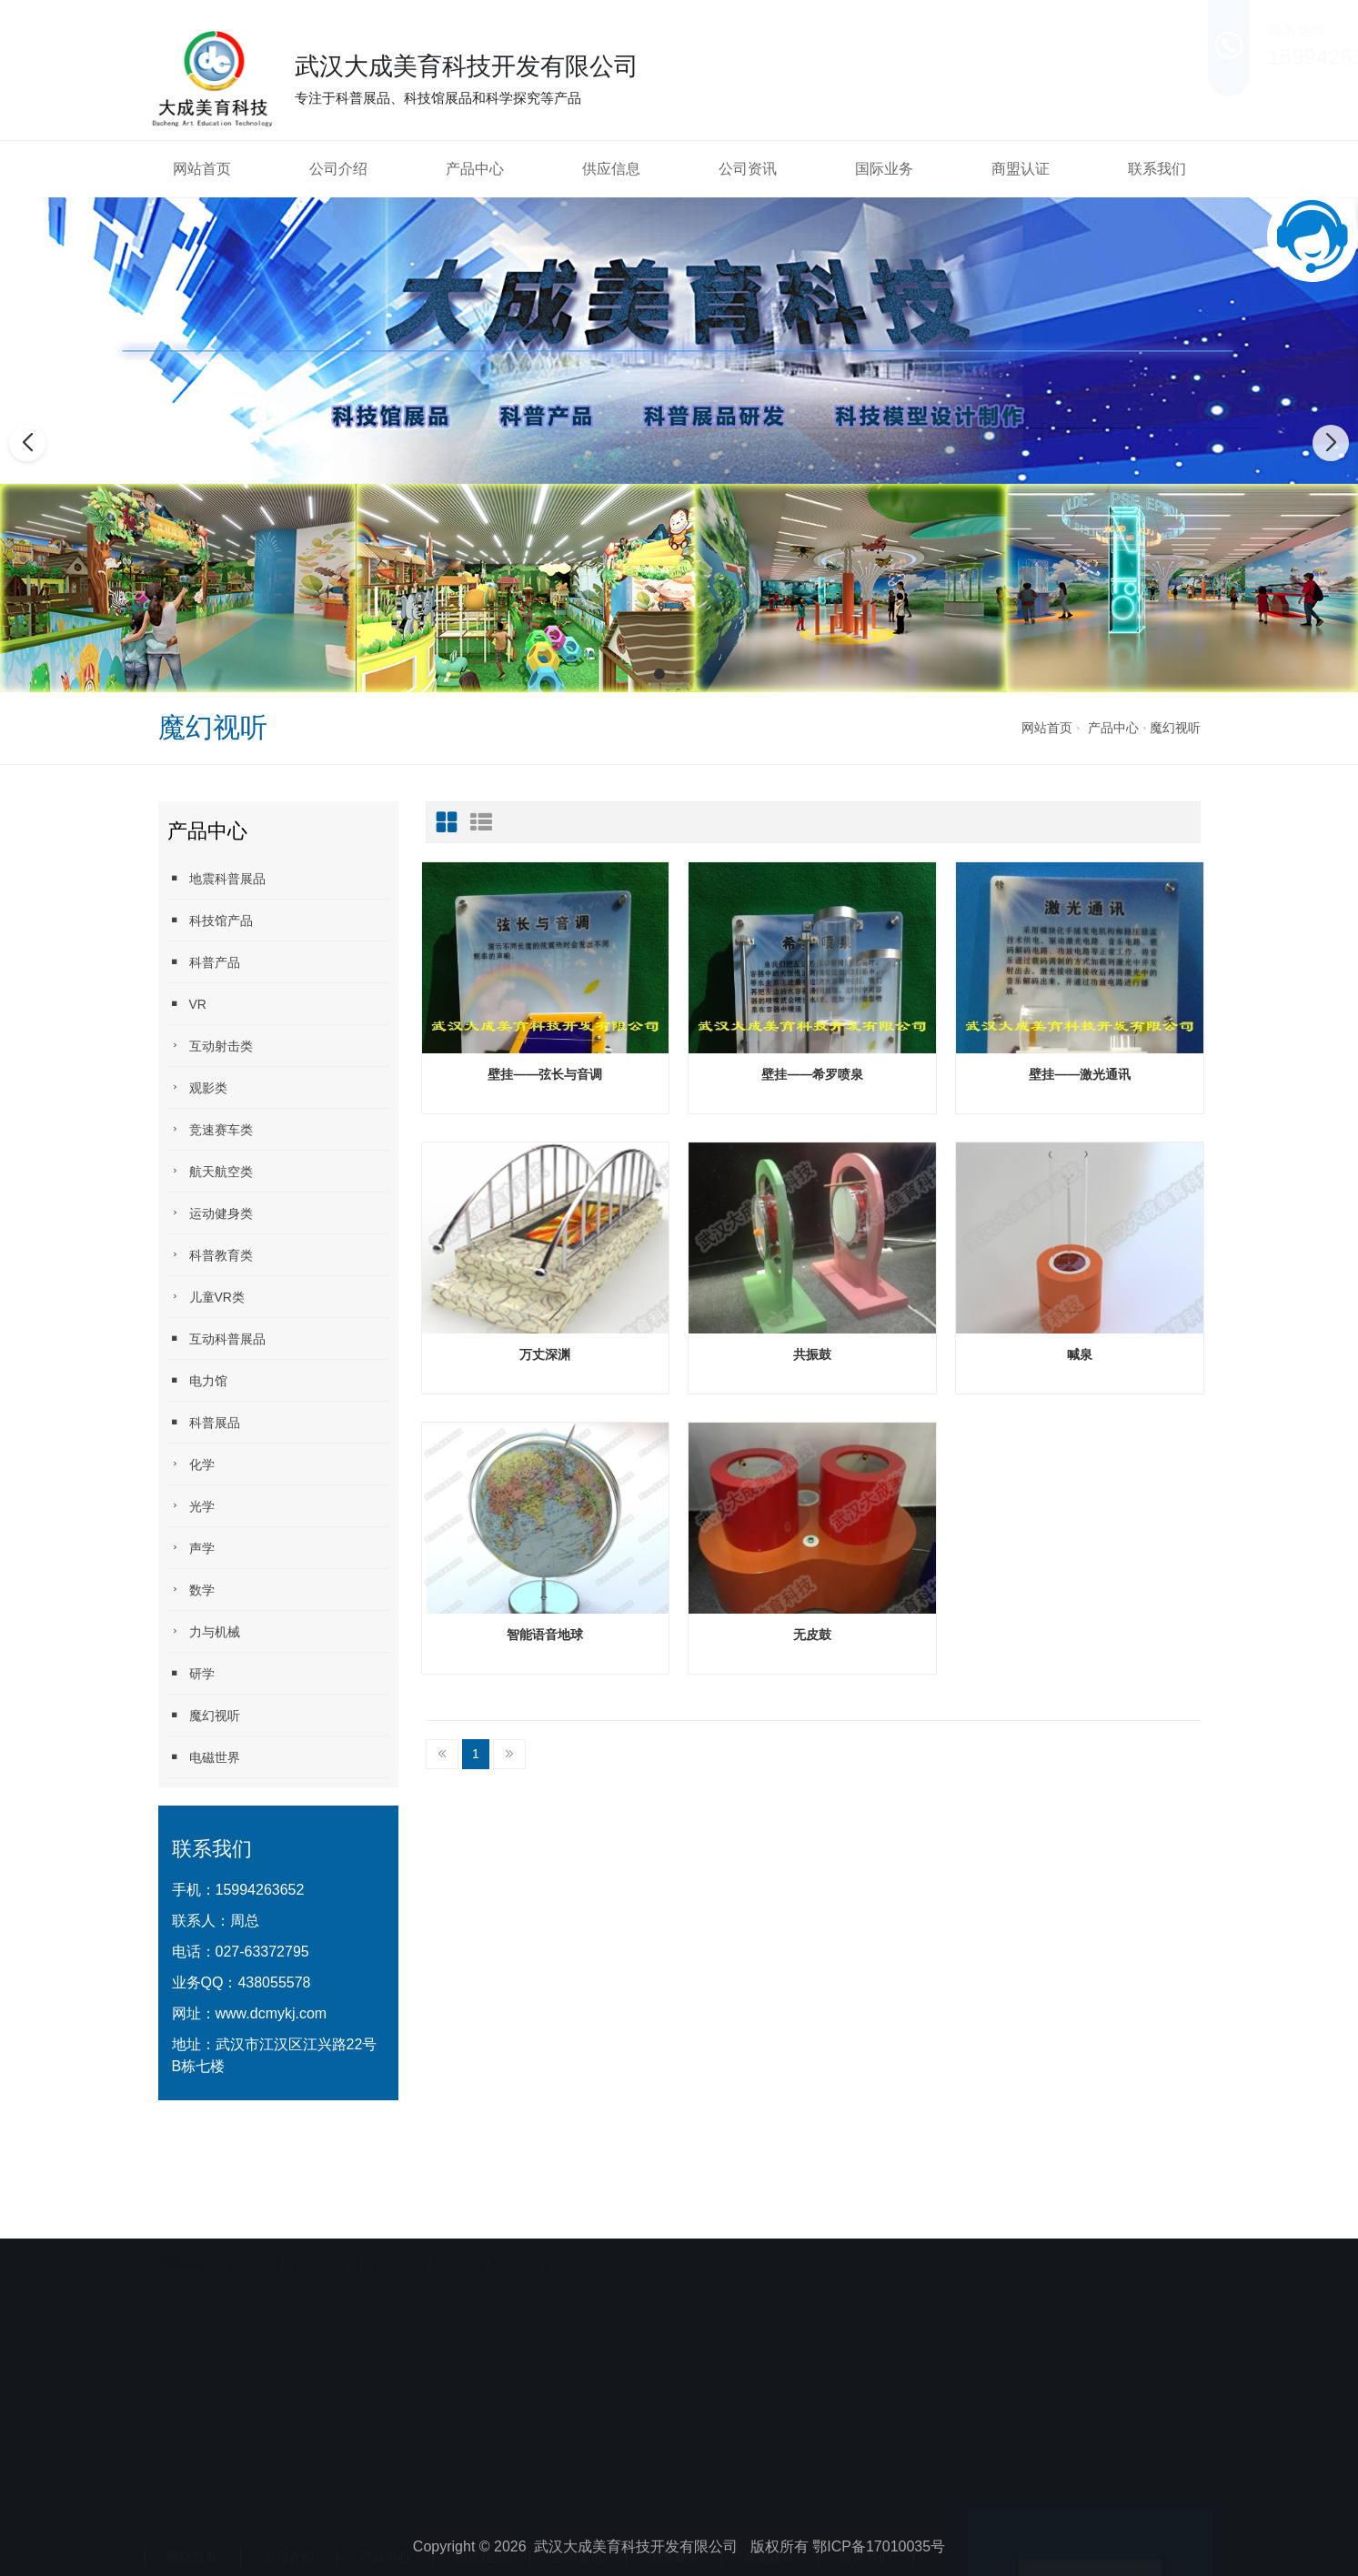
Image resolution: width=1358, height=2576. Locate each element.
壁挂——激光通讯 (1080, 1074)
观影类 (197, 1087)
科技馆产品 (210, 920)
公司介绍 (338, 168)
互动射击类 (210, 1045)
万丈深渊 (544, 1354)
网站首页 (202, 168)
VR (186, 1003)
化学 (191, 1464)
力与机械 (203, 1631)
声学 (191, 1547)
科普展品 (203, 1422)
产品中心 (475, 168)
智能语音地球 (545, 1634)
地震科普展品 (216, 878)
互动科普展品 (216, 1338)
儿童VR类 (206, 1296)
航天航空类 (210, 1171)
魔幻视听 (1175, 727)
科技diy (457, 2259)
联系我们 (1157, 168)
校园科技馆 (580, 2259)
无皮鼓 (812, 1634)
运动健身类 (210, 1213)
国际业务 (884, 168)
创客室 (513, 2259)
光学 (191, 1506)
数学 (191, 1589)
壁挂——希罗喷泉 (812, 1074)
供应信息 (611, 168)
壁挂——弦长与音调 (545, 1074)
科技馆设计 (322, 2259)
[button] (659, 674)
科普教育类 (210, 1255)
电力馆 (197, 1380)
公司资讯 (748, 168)
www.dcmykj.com (271, 2013)
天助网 (253, 2259)
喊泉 (1079, 1354)
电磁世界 (203, 1757)
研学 (191, 1673)
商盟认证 (1020, 168)
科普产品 (203, 962)
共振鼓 (812, 1354)
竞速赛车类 (210, 1129)
